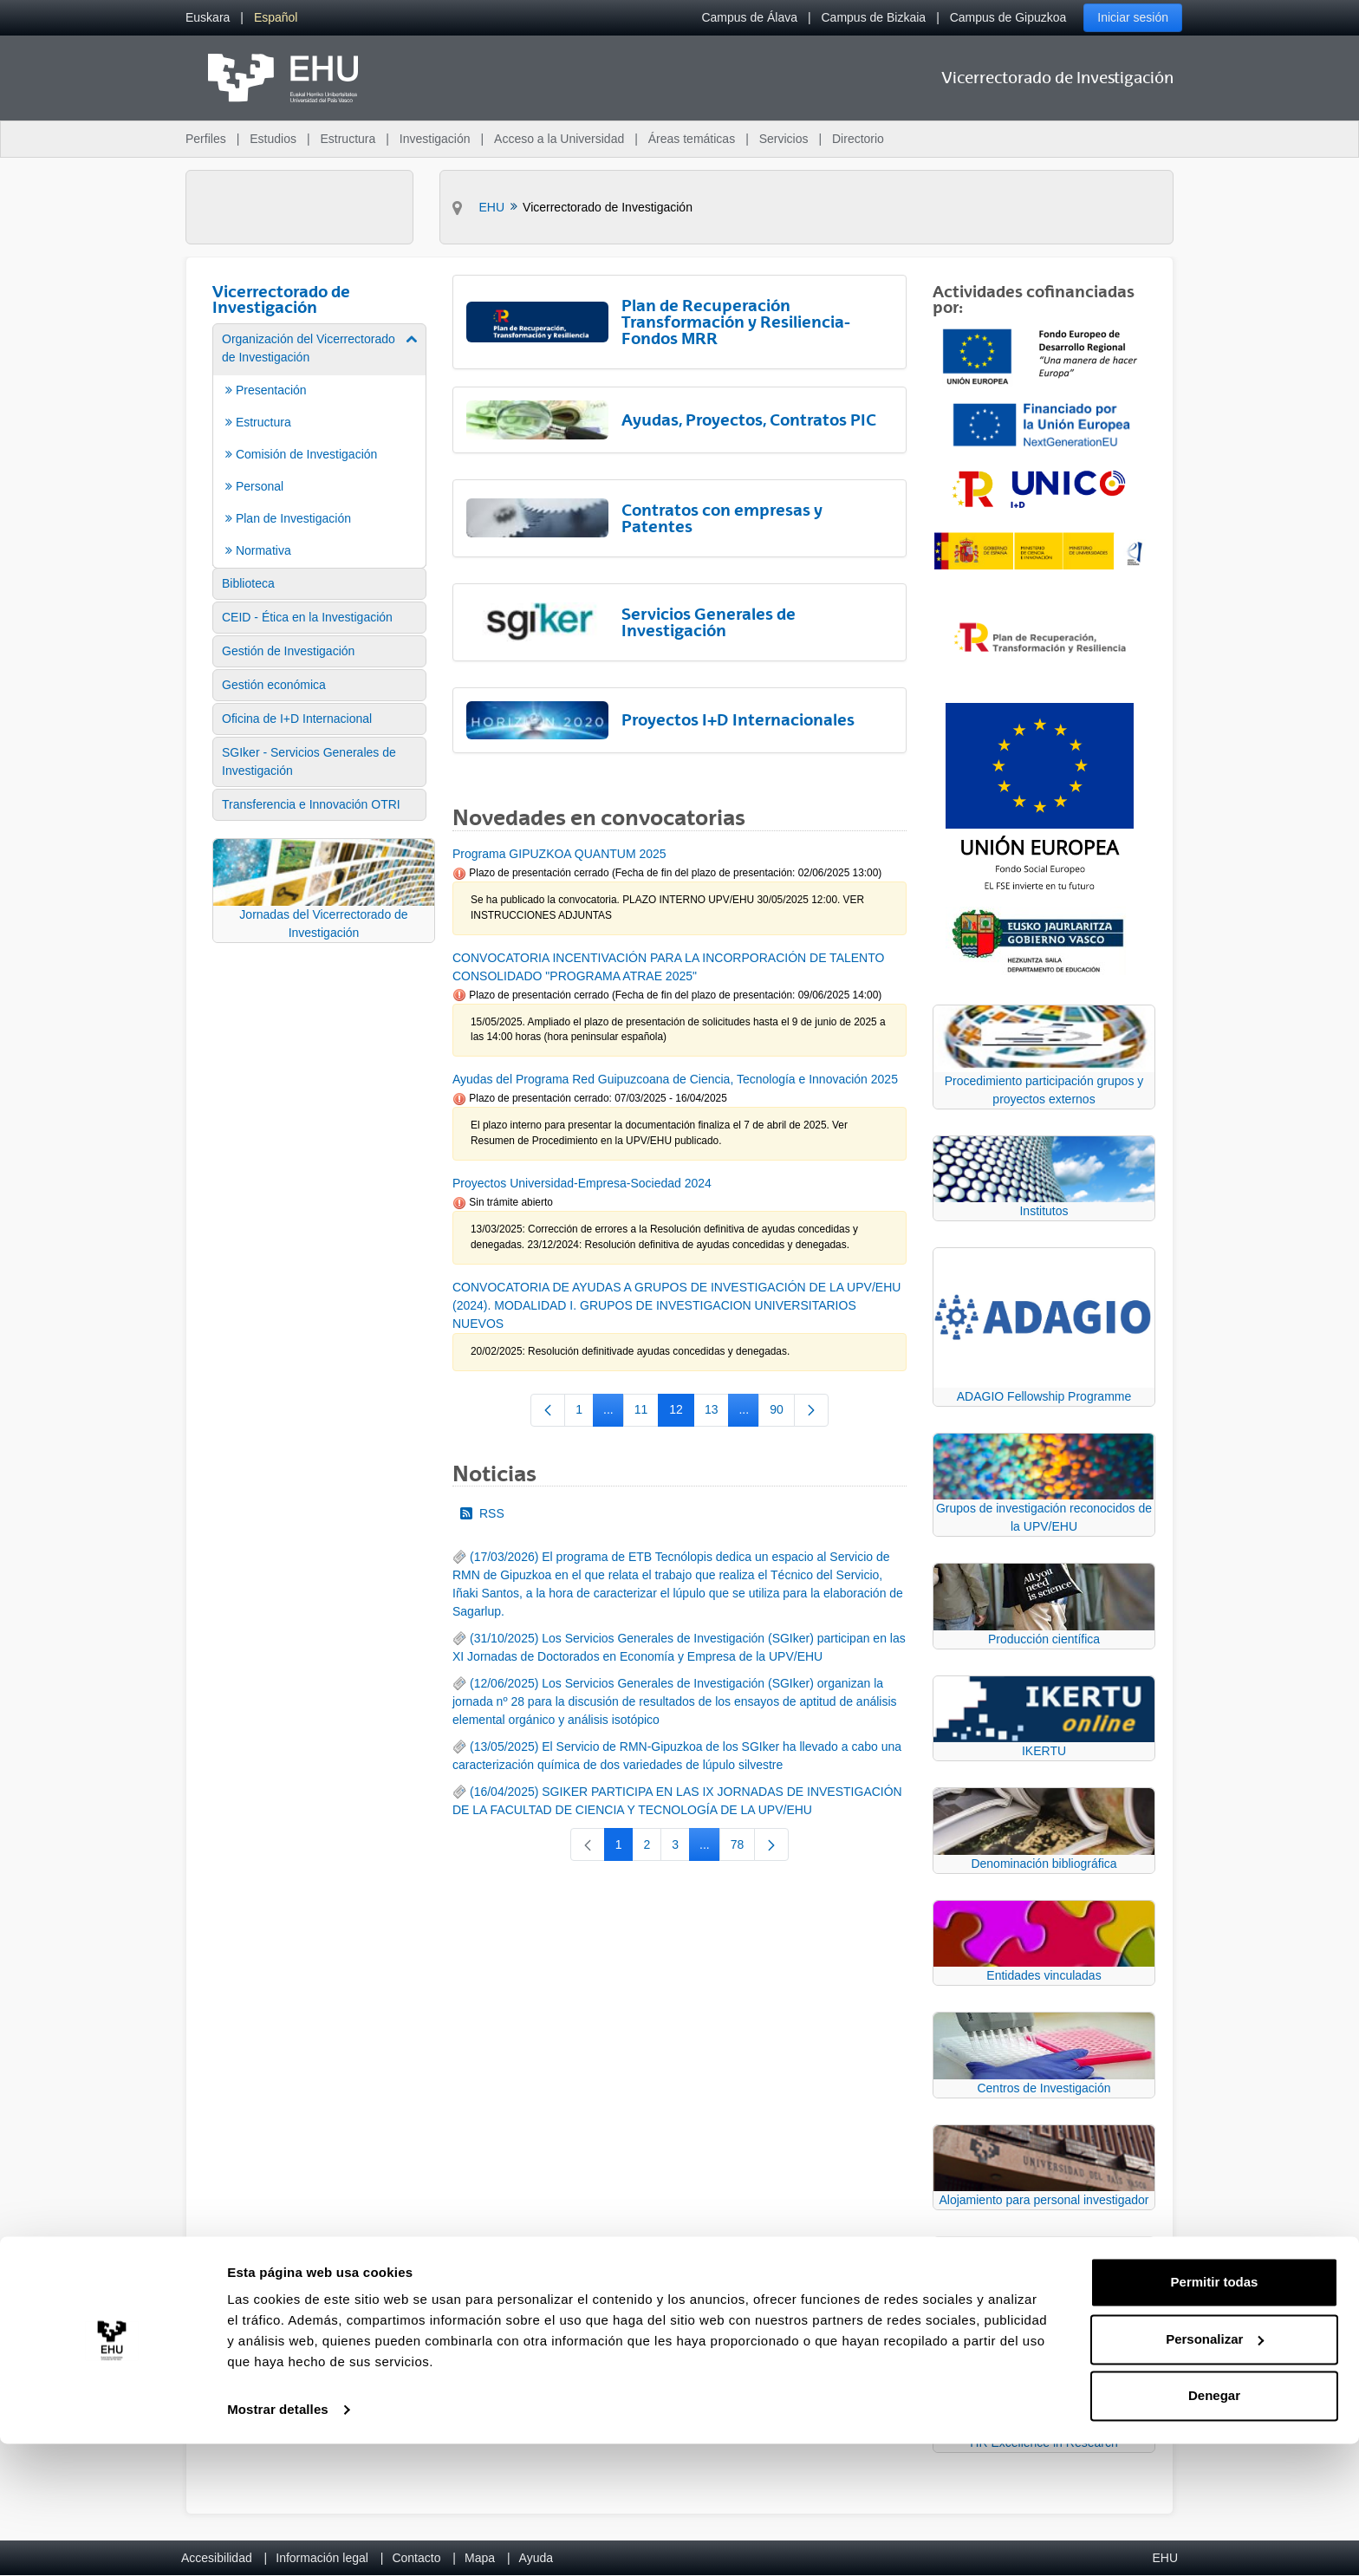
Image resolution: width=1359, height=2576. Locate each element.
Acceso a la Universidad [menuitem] (559, 139)
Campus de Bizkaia (874, 17)
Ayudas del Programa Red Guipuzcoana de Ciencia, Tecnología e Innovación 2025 (675, 1079)
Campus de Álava (749, 17)
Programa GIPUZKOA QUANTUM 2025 (559, 854)
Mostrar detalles (277, 2541)
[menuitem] (207, 18)
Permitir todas (1214, 2414)
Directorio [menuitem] (858, 139)
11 (647, 1412)
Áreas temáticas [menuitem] (691, 139)
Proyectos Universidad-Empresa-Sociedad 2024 (582, 1183)
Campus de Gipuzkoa (1008, 17)
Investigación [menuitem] (435, 139)
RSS (482, 1513)
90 (782, 1412)
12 (681, 1412)
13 (717, 1412)
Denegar (1214, 2528)
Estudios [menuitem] (273, 139)
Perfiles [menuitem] (205, 139)
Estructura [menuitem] (347, 139)
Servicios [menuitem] (784, 139)
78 (743, 1848)
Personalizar (1215, 2470)
